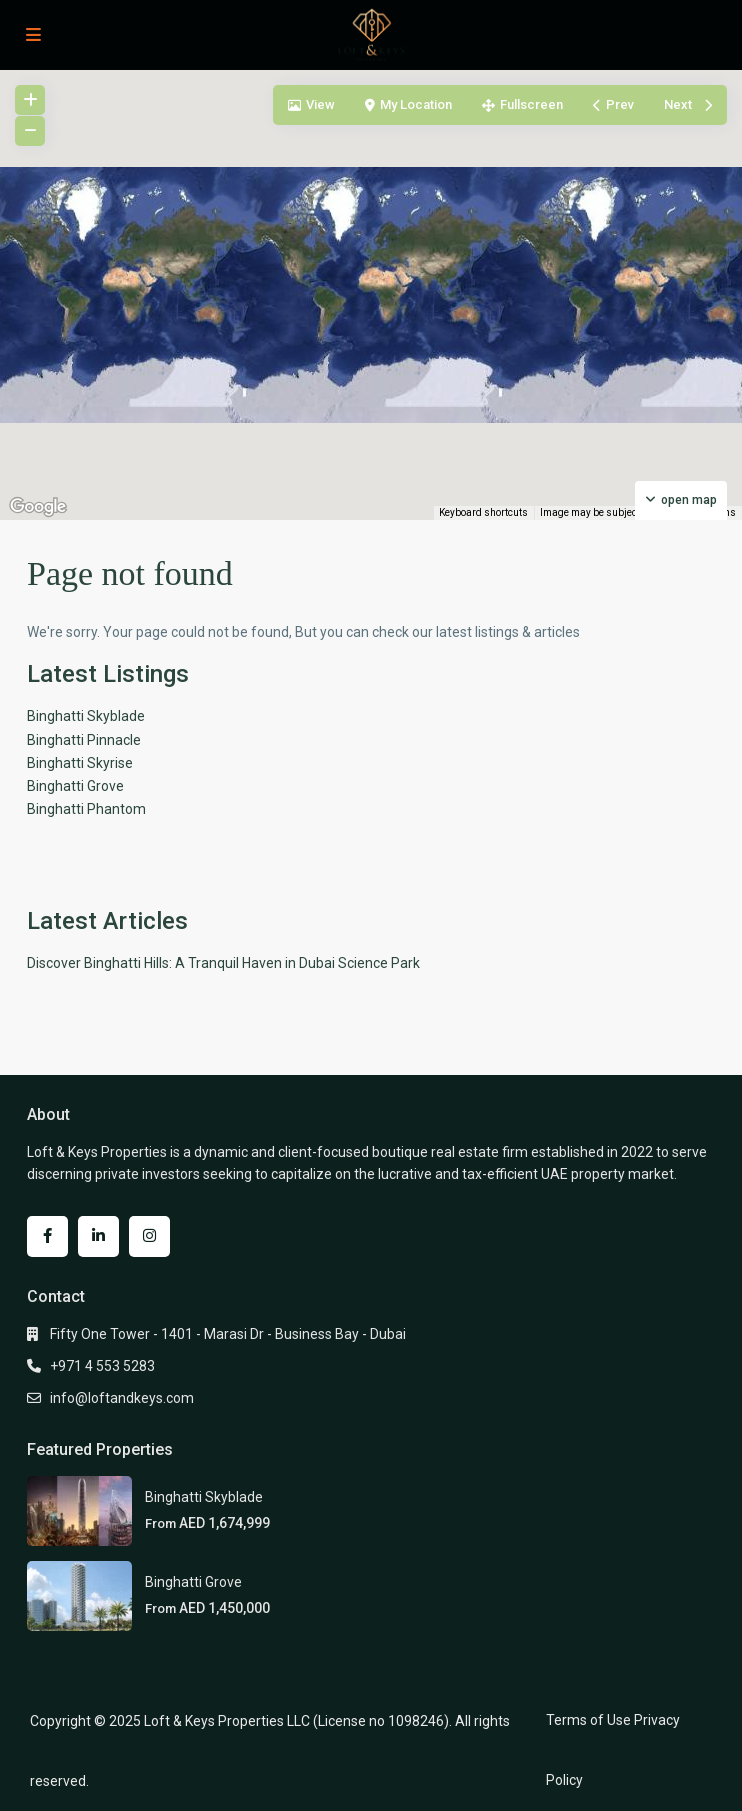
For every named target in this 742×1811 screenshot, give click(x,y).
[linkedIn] (98, 1236)
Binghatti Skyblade (86, 716)
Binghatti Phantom (86, 809)
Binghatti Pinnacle (84, 740)
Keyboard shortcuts (483, 512)
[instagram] (149, 1236)
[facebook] (47, 1236)
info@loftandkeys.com (122, 1398)
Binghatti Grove (75, 786)
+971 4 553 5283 (102, 1366)
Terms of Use (588, 1720)
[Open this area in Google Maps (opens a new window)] (38, 507)
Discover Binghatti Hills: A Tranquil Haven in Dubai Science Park (223, 963)
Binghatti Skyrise (80, 763)
